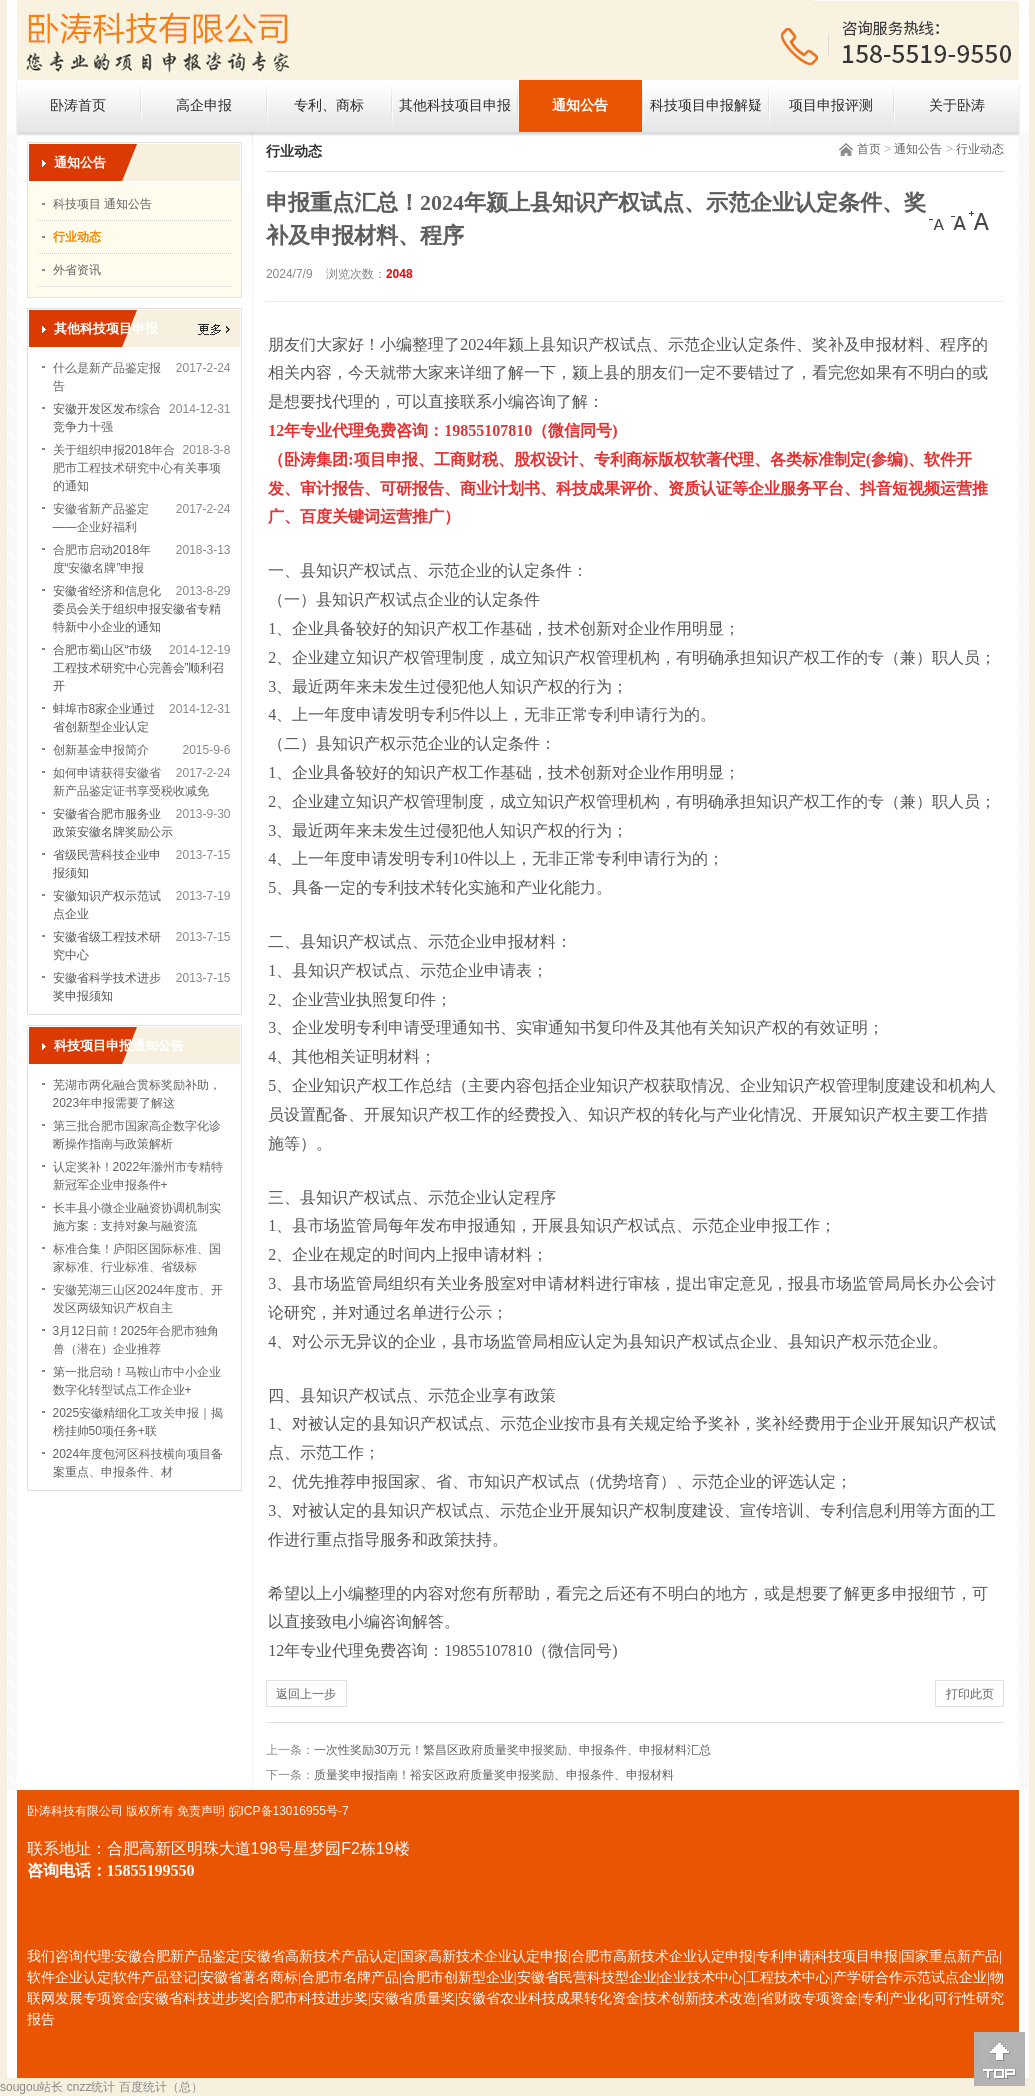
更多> (214, 329)
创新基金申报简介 (101, 750)
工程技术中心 (788, 1977)
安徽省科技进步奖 (197, 1998)
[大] (979, 221)
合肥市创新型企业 (458, 1977)
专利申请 (784, 1956)
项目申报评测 (831, 105)
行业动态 (980, 149)
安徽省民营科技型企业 (587, 1977)
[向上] (999, 2059)
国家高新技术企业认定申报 (484, 1956)
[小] (939, 221)
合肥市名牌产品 (350, 1977)
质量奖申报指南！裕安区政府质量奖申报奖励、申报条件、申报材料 (494, 1775)
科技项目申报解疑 (706, 105)
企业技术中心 (701, 1977)
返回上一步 (306, 1694)
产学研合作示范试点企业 (910, 1977)
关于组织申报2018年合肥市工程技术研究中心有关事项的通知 (137, 468)
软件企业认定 (69, 1977)
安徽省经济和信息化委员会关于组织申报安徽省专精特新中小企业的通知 (137, 609)
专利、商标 (329, 105)
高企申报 (204, 105)
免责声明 (201, 1811)
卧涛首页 (78, 105)
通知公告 (580, 105)
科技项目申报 (856, 1956)
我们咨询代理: (71, 1956)
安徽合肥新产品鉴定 (177, 1956)
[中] (959, 221)
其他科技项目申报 (455, 105)
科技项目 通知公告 (102, 204)
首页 (869, 149)
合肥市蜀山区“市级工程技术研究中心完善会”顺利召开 (139, 668)
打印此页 (970, 1694)
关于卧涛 (957, 105)
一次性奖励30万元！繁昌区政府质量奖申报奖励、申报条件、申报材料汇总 (512, 1750)
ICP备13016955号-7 (295, 1811)
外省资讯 (77, 270)
